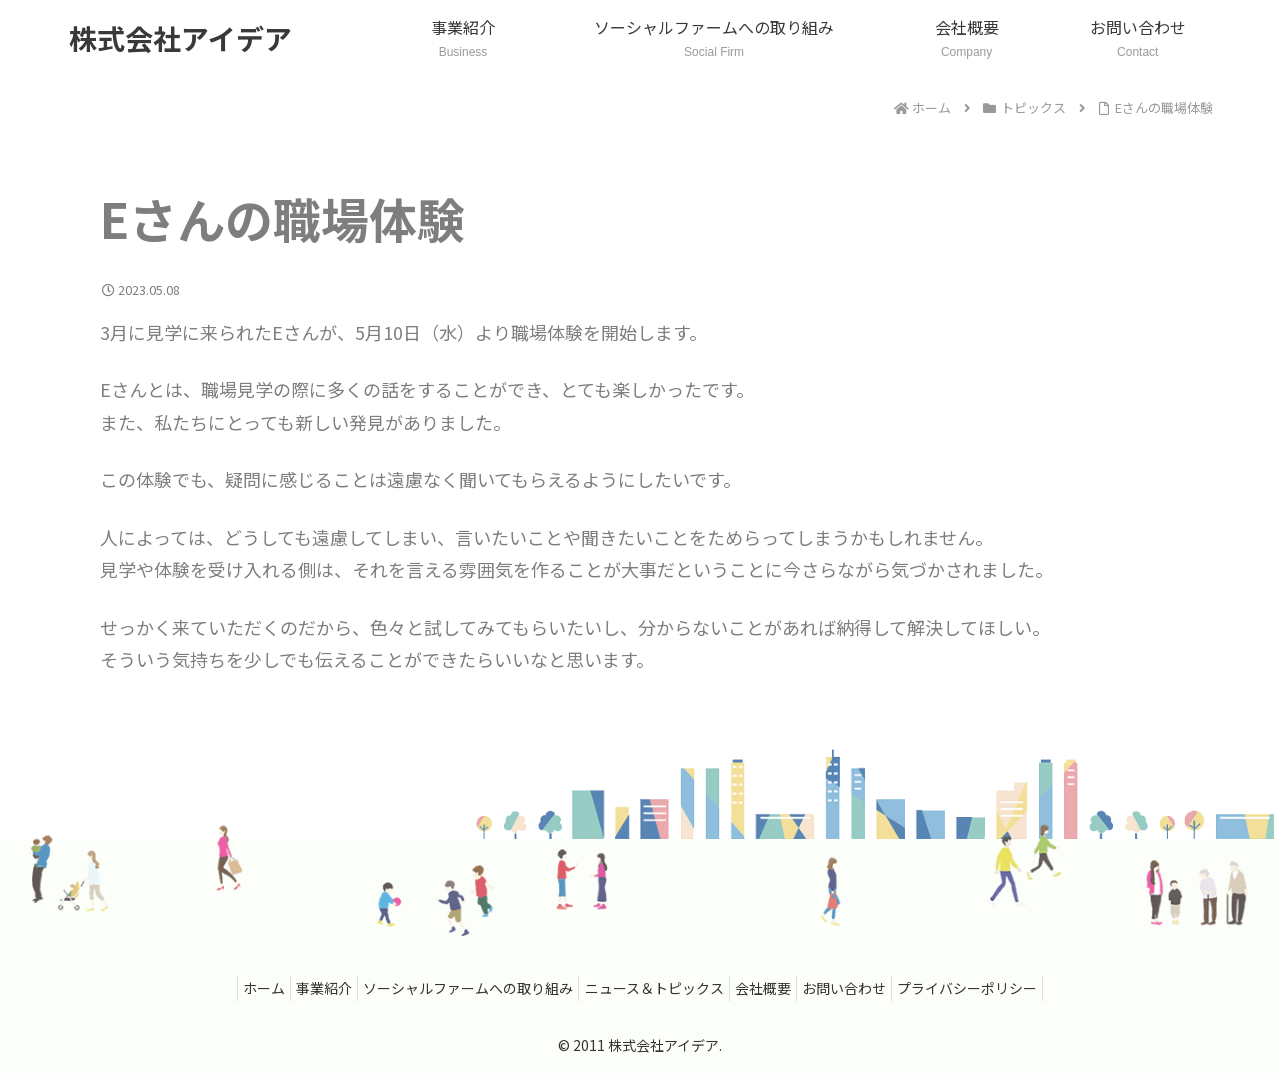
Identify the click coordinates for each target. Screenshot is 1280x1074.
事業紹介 (305, 988)
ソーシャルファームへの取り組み (459, 988)
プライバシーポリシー (997, 988)
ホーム (235, 988)
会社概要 (773, 988)
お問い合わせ (864, 988)
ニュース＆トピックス (654, 988)
